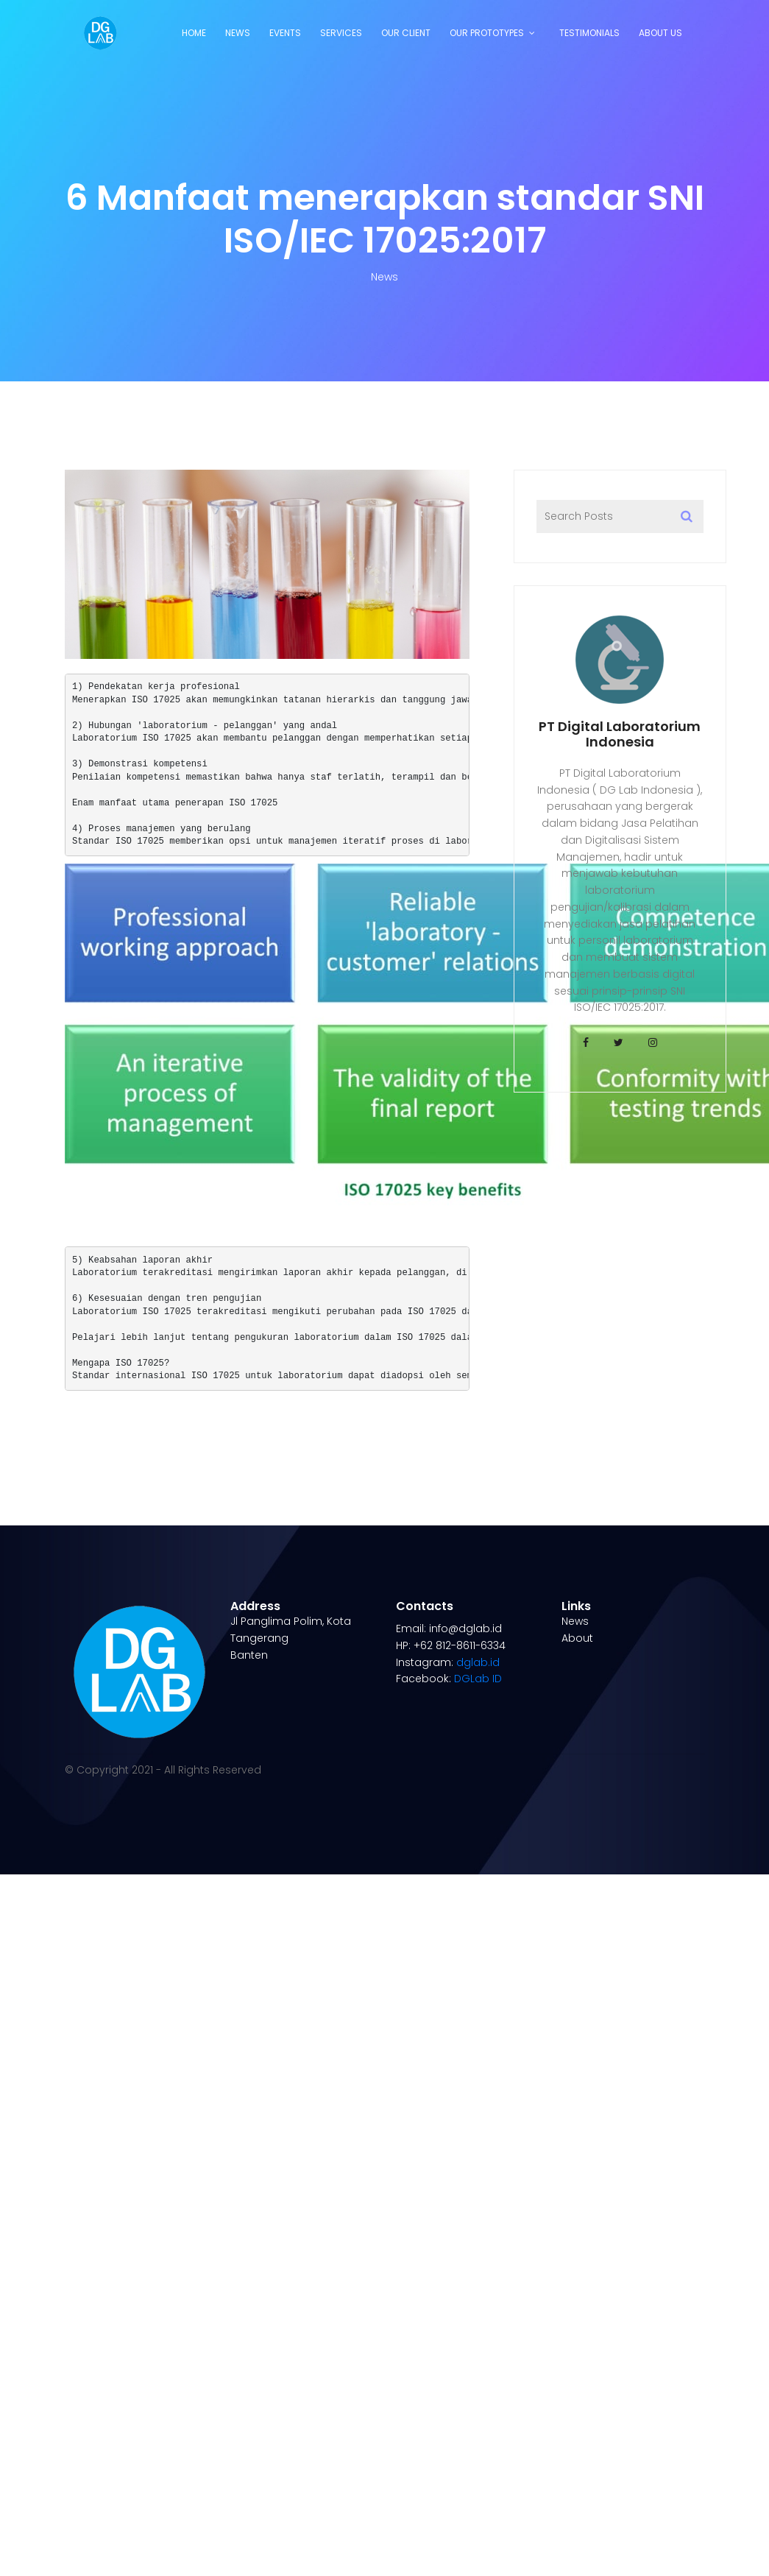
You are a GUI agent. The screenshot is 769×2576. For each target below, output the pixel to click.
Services (341, 33)
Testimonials (589, 33)
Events (285, 33)
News (237, 33)
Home (194, 33)
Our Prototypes (487, 33)
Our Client (405, 33)
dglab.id (478, 1662)
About (577, 1638)
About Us (660, 33)
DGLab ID (478, 1678)
